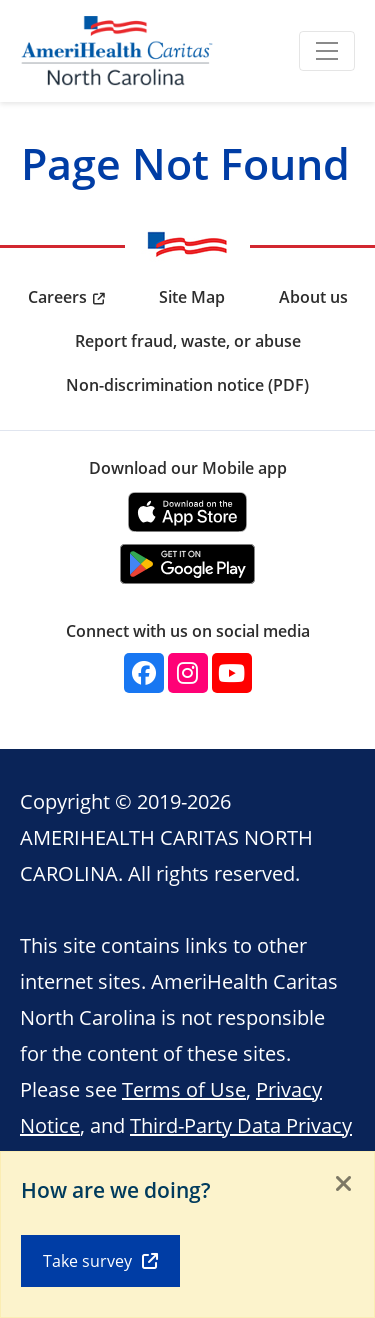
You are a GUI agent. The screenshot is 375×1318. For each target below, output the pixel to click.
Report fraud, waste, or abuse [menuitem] (188, 341)
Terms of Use (184, 1089)
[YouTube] (232, 673)
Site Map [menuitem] (192, 297)
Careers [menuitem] (57, 297)
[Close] (344, 1185)
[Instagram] (188, 673)
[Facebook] (144, 673)
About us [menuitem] (313, 297)
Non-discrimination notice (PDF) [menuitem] (187, 385)
